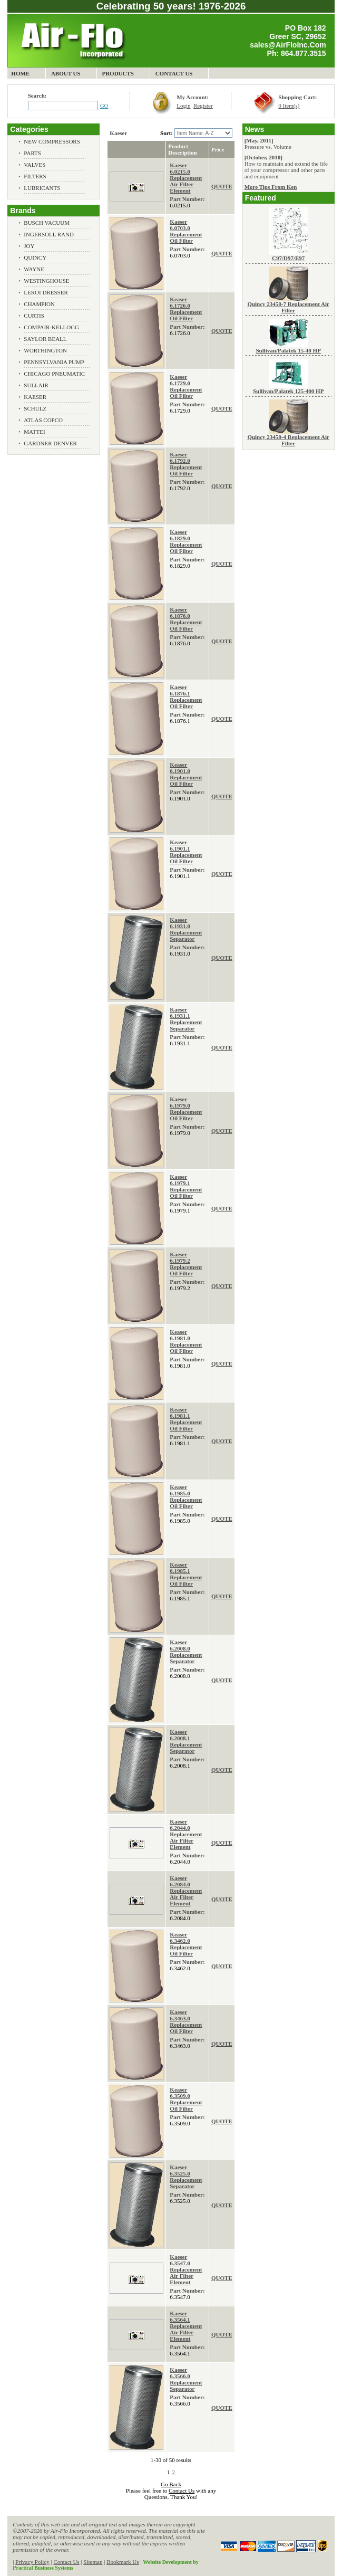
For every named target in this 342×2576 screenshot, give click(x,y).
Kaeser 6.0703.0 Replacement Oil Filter (186, 231)
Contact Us (174, 73)
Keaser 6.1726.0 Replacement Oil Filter (186, 308)
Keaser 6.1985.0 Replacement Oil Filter (186, 1496)
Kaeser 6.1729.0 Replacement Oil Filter (186, 386)
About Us (66, 73)
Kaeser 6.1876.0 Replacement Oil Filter (186, 619)
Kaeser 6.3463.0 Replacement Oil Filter (186, 2021)
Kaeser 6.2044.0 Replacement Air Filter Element (186, 1834)
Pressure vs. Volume (268, 147)
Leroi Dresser (45, 292)
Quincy (35, 257)
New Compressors (52, 141)
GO (104, 105)
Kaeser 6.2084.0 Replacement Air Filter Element (186, 1890)
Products (118, 73)
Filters (35, 176)
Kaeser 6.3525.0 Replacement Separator (186, 2176)
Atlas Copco (43, 420)
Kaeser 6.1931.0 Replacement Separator (186, 929)
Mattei (34, 431)
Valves (34, 164)
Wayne (34, 269)
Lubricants (42, 188)
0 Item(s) (288, 105)
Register (203, 105)
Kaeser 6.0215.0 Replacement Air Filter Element (186, 178)
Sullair (36, 385)
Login (183, 105)
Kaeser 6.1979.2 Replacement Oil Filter (186, 1263)
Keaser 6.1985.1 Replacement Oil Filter (186, 1574)
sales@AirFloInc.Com (288, 45)
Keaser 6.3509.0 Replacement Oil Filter (186, 2099)
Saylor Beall (45, 339)
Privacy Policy (32, 2562)
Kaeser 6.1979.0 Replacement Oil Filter (186, 1108)
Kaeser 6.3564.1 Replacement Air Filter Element (186, 2326)
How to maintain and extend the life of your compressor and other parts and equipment (286, 169)
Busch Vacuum (47, 223)
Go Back (171, 2484)
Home (20, 73)
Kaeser (35, 397)
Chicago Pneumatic (54, 373)
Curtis (34, 315)
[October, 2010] (263, 157)
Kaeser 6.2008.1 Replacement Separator (186, 1741)
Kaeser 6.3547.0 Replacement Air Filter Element (186, 2269)
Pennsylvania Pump (54, 362)
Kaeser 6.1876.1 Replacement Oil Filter (186, 696)
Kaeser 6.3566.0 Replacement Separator (186, 2379)
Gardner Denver (50, 443)
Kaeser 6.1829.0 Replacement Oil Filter (186, 541)
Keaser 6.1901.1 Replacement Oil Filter (186, 851)
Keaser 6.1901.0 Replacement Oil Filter (186, 774)
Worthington (45, 350)
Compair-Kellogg (51, 327)
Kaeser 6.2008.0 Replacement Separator (186, 1651)
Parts (32, 153)
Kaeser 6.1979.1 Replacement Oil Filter (186, 1186)
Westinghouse (46, 281)
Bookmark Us (122, 2562)
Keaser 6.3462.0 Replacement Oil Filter (186, 1944)
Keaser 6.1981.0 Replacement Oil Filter (186, 1341)
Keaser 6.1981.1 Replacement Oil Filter (186, 1419)
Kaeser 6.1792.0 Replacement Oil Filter (186, 463)
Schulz (35, 408)
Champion (39, 304)
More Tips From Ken (271, 187)
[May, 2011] (259, 140)
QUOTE (221, 186)
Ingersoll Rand (49, 234)
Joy (29, 246)
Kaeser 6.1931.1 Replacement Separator (186, 1019)
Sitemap (92, 2562)
